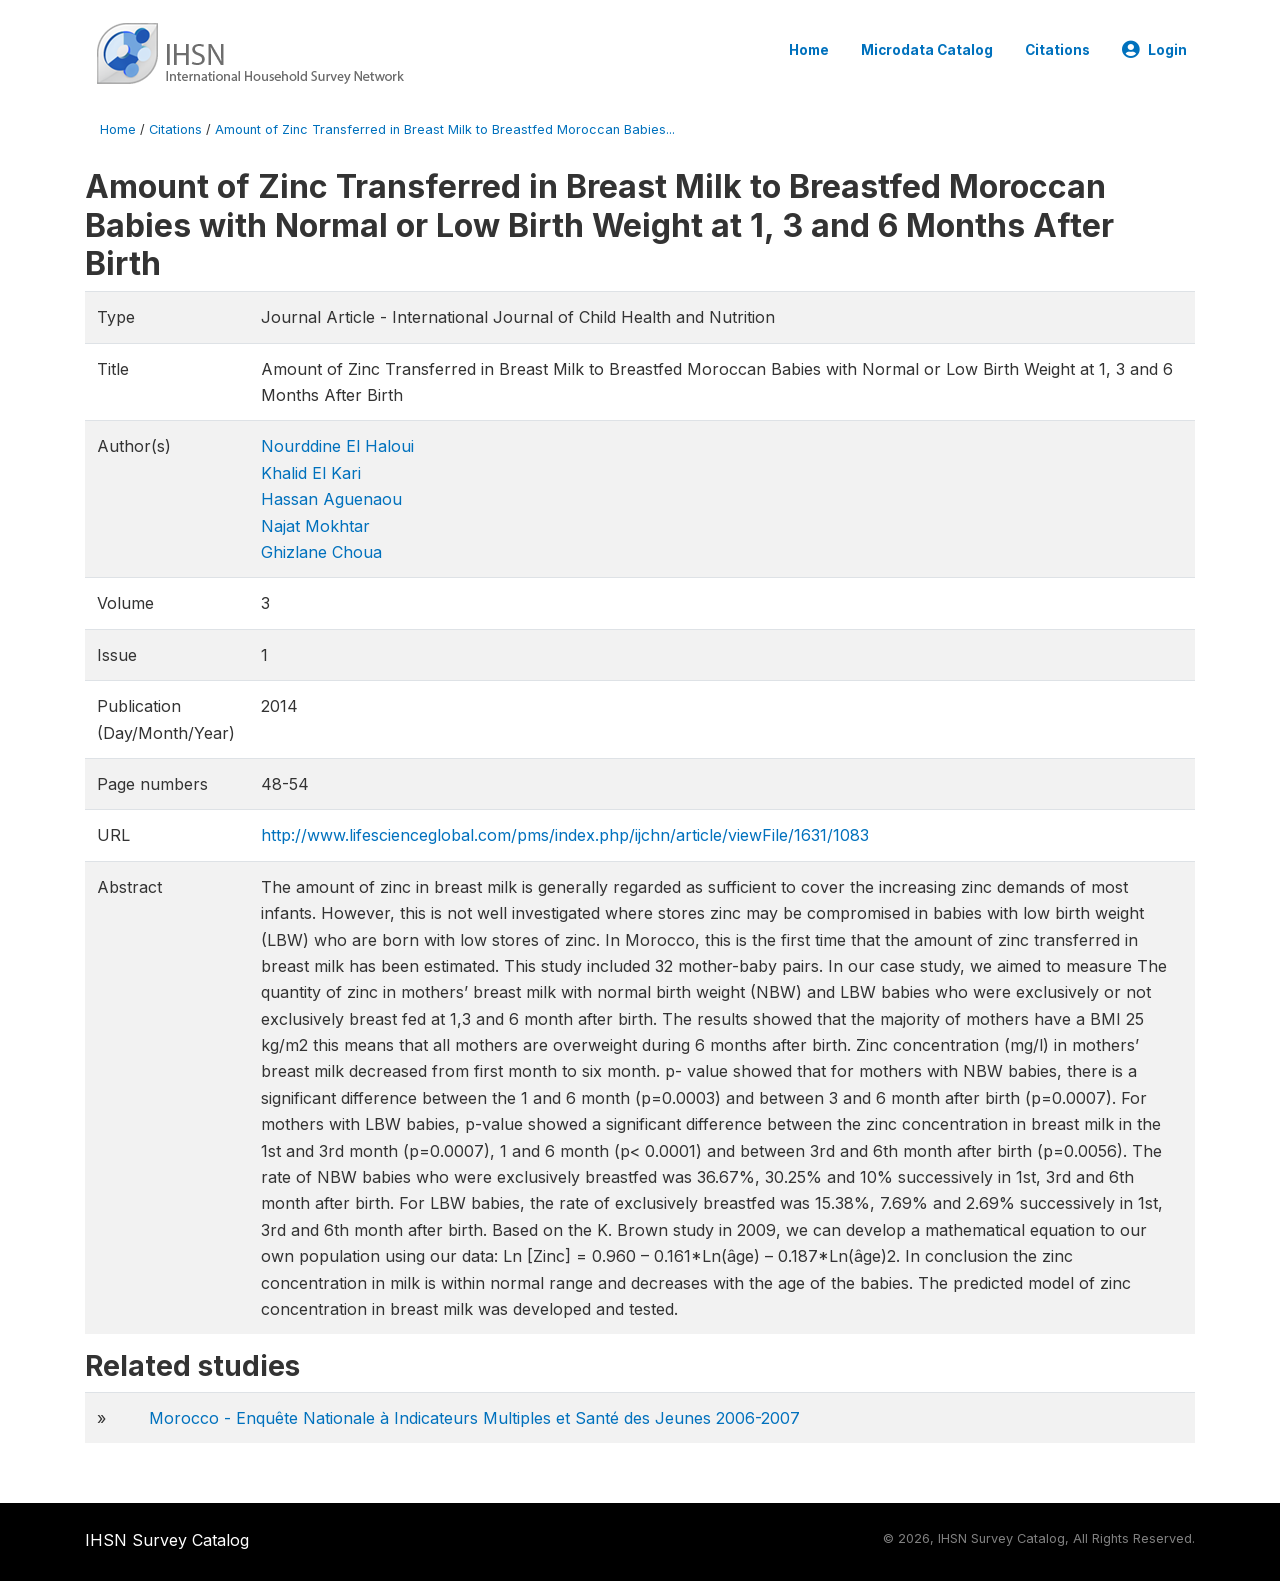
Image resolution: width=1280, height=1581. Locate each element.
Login (1154, 50)
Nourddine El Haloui (337, 446)
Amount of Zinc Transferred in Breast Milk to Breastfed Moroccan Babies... (445, 129)
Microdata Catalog (927, 50)
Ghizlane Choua (321, 552)
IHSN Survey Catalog (167, 1540)
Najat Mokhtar (315, 526)
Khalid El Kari (311, 473)
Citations (1057, 50)
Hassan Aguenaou (331, 499)
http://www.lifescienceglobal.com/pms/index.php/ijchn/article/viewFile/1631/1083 (565, 835)
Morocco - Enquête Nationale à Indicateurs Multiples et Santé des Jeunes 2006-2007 (474, 1418)
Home (809, 50)
